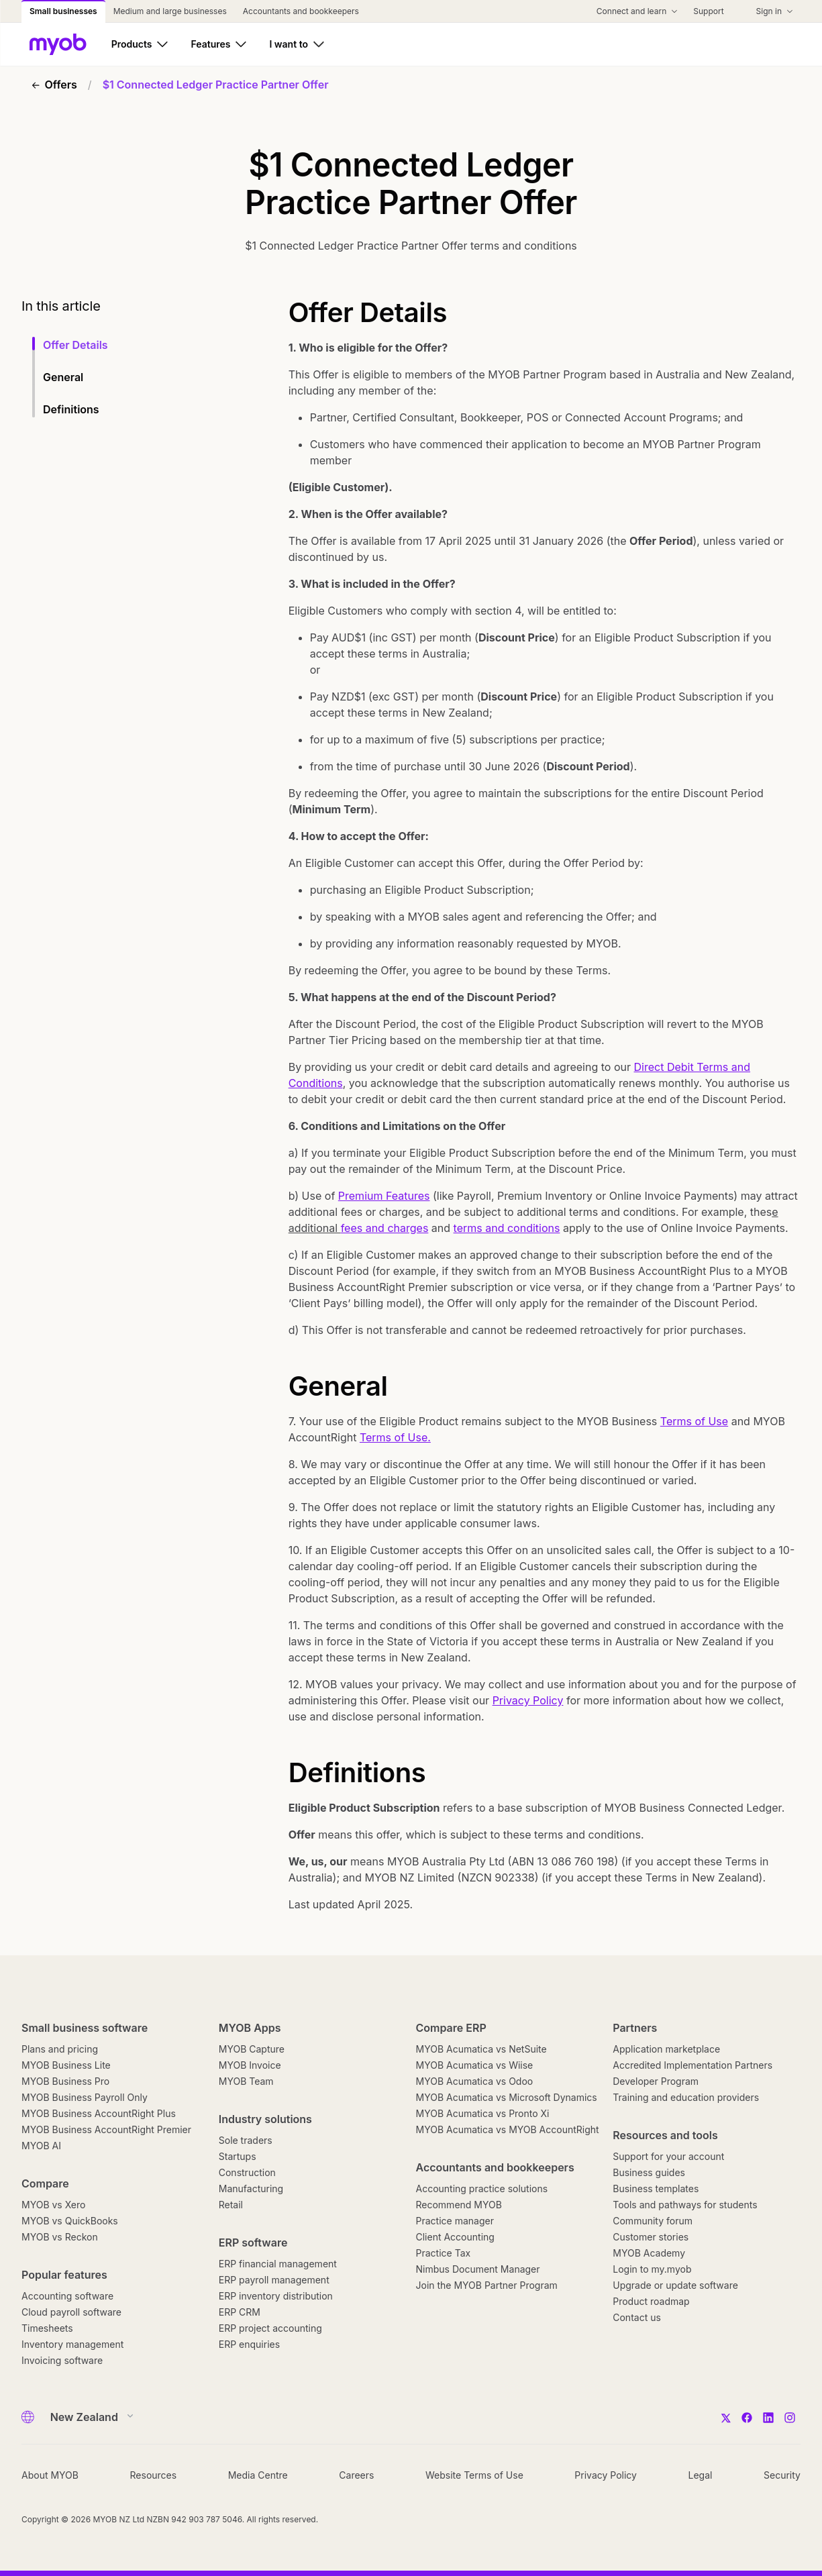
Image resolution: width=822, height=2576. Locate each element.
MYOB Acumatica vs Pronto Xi (483, 2113)
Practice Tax (443, 2253)
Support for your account (668, 2156)
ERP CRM (239, 2312)
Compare (45, 2183)
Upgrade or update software (675, 2285)
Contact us (637, 2317)
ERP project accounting (270, 2328)
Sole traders (245, 2140)
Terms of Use (694, 1421)
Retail (231, 2204)
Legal (700, 2475)
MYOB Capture (252, 2049)
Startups (237, 2156)
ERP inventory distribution (276, 2296)
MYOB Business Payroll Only (84, 2097)
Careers (356, 2475)
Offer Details (75, 345)
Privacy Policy (528, 1700)
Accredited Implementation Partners (692, 2065)
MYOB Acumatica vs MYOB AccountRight (507, 2129)
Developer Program (656, 2081)
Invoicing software (62, 2360)
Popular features (64, 2274)
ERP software (253, 2242)
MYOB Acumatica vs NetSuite (481, 2049)
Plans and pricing (59, 2049)
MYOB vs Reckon (59, 2237)
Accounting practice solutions (482, 2188)
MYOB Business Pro (65, 2081)
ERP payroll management (274, 2279)
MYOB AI (41, 2145)
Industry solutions (265, 2119)
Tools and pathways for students (685, 2204)
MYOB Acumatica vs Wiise (474, 2065)
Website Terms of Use (474, 2475)
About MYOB (50, 2475)
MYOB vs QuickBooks (69, 2220)
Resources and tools (665, 2135)
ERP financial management (278, 2263)
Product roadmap (651, 2301)
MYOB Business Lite (66, 2065)
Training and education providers (686, 2097)
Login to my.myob (652, 2269)
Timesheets (47, 2328)
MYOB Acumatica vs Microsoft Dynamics (506, 2097)
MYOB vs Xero (53, 2204)
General (63, 377)
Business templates (656, 2188)
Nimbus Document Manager (478, 2269)
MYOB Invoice (250, 2065)
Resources (153, 2475)
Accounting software (67, 2296)
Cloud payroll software (71, 2312)
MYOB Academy (649, 2253)
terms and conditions (507, 1228)
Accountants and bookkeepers (495, 2167)
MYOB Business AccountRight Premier (106, 2129)
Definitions (71, 409)
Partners (635, 2027)
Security (782, 2475)
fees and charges (385, 1228)
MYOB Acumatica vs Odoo (474, 2081)
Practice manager (455, 2220)
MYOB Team (246, 2081)
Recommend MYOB (459, 2204)
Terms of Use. (395, 1437)
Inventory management (72, 2344)
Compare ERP (451, 2027)
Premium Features (384, 1195)
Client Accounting (455, 2237)
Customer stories (650, 2237)
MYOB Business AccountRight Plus (98, 2113)
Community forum (652, 2220)
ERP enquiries (249, 2344)
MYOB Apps (250, 2027)
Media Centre (258, 2475)
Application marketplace (666, 2049)
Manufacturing (251, 2188)
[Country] (87, 2417)
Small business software (84, 2027)
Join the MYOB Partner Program (487, 2285)
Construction (247, 2172)
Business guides (649, 2172)
